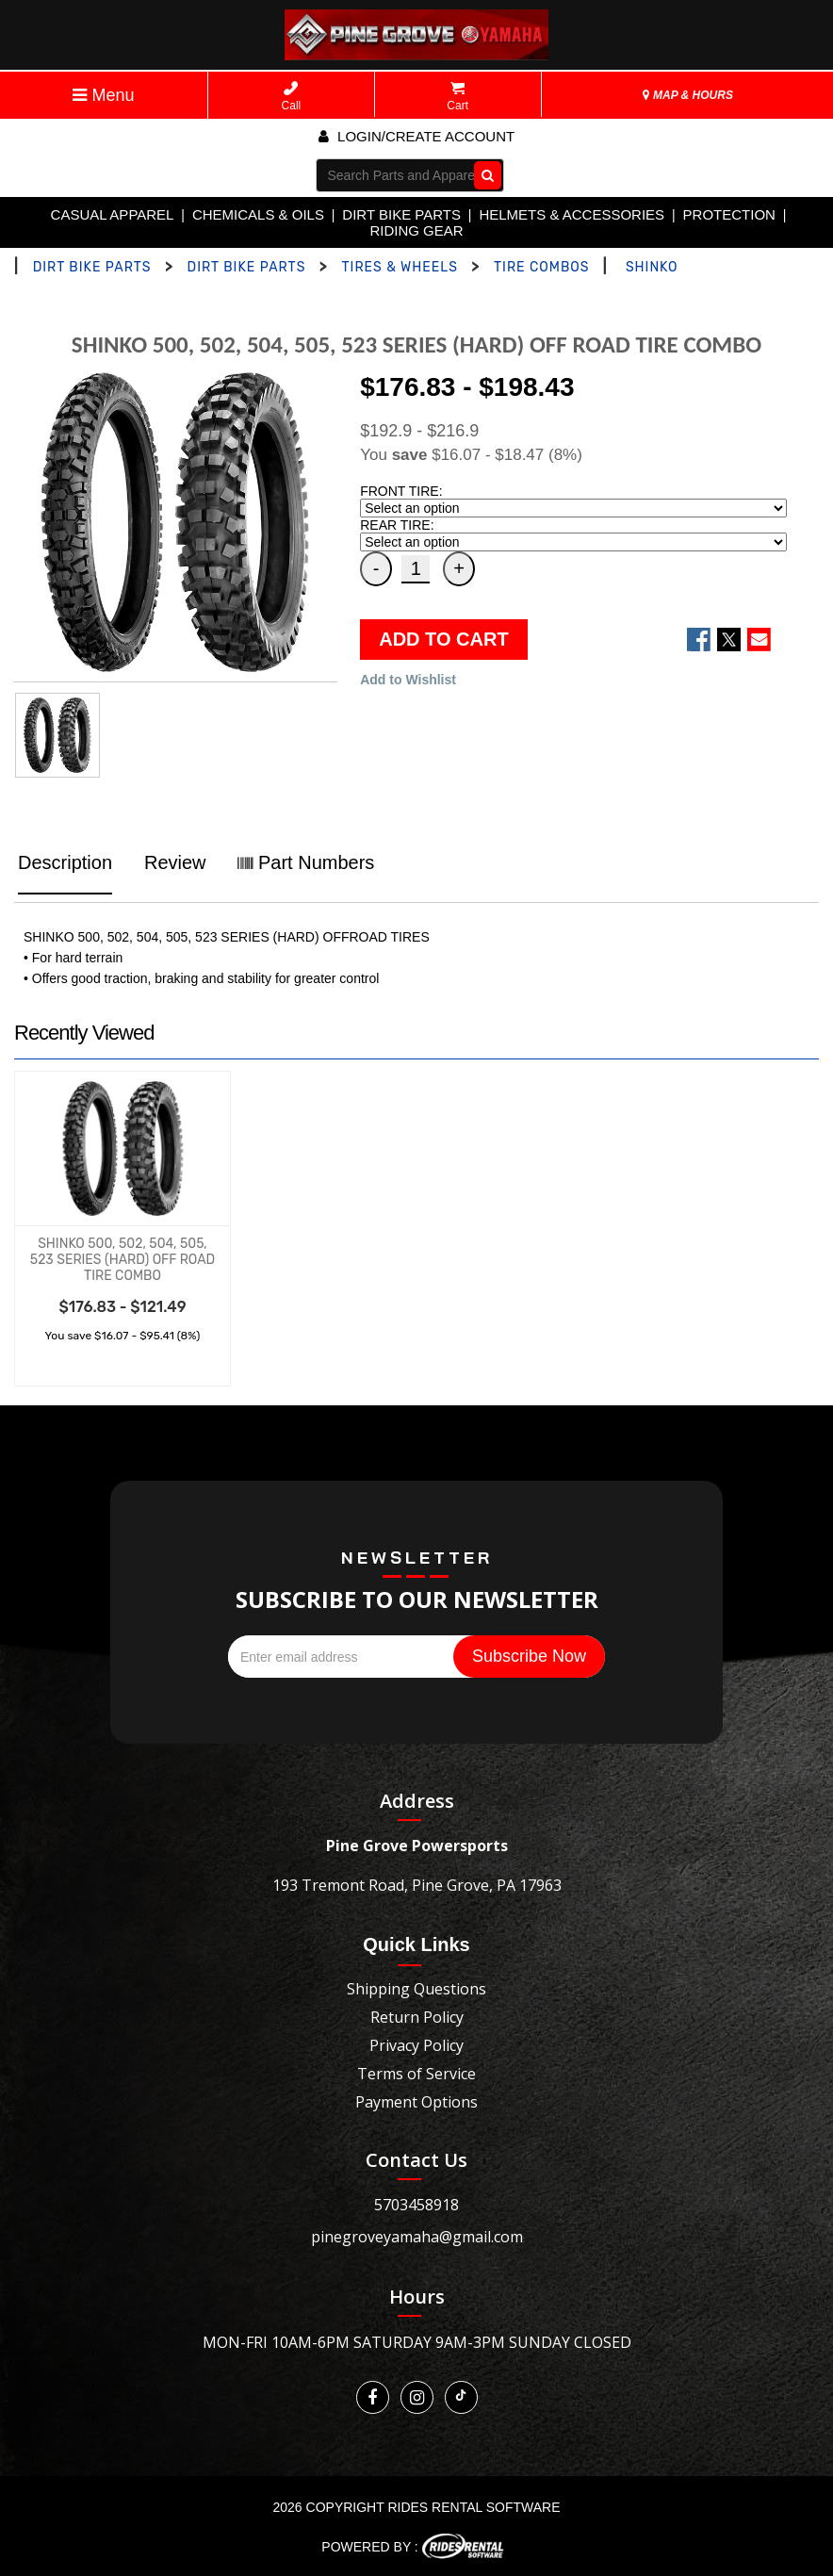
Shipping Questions (416, 1988)
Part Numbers (305, 862)
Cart (457, 96)
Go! (483, 174)
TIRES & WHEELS (399, 267)
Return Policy (417, 2017)
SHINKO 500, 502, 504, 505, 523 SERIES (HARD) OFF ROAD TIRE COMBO (122, 1260)
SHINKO (652, 267)
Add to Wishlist (408, 679)
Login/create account (416, 136)
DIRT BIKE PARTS (401, 214)
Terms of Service (416, 2073)
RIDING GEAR (416, 230)
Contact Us (416, 2160)
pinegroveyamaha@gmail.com (417, 2236)
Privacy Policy (416, 2045)
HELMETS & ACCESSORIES (571, 214)
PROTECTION (729, 214)
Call (292, 96)
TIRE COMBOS (541, 267)
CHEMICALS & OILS (258, 214)
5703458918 (416, 2204)
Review (175, 862)
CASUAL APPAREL (112, 214)
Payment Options (416, 2101)
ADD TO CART (443, 639)
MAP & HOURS (688, 95)
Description (65, 862)
